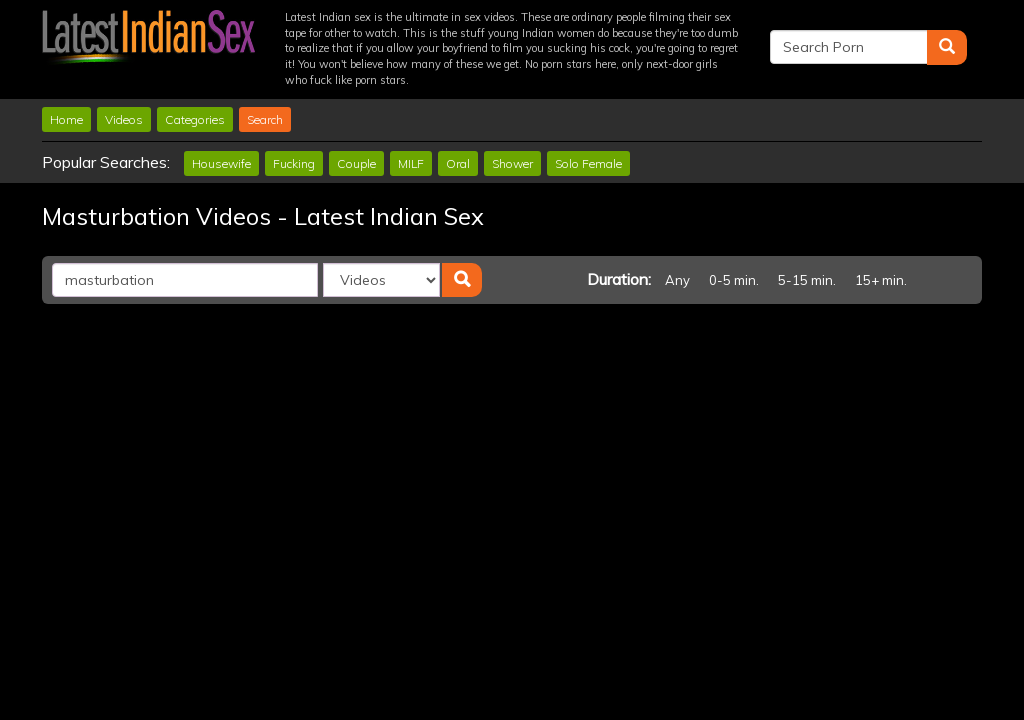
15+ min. (881, 280)
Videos (124, 119)
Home (66, 119)
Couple (356, 163)
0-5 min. (734, 280)
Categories (195, 119)
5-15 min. (807, 280)
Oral (458, 163)
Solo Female (588, 163)
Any (677, 280)
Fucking (294, 163)
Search (265, 119)
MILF (411, 163)
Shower (512, 163)
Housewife (221, 163)
